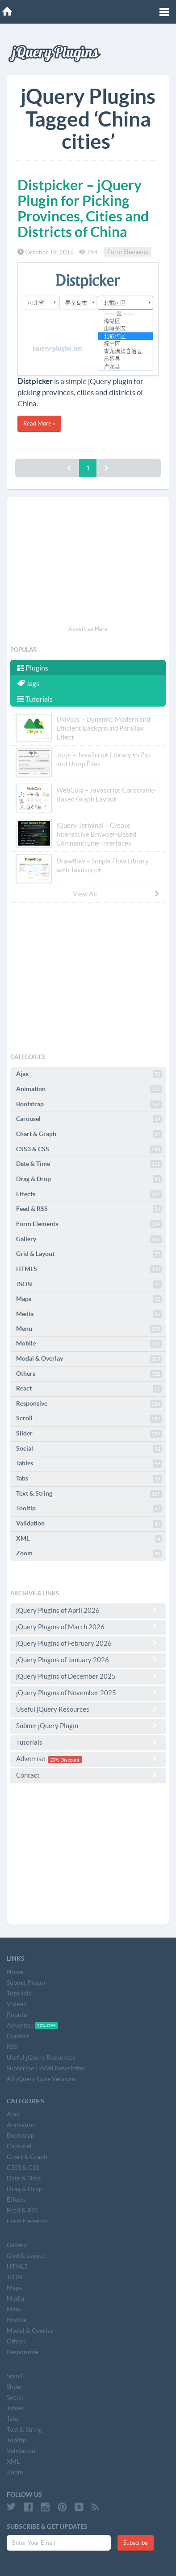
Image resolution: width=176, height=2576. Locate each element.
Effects (89, 1194)
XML (89, 1539)
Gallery (89, 1239)
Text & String (89, 1494)
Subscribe (135, 2542)
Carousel (89, 1119)
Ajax (89, 1074)
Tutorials (35, 699)
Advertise (88, 1758)
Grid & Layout (89, 1254)
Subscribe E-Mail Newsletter (46, 2068)
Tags (28, 683)
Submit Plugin (26, 1982)
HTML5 (89, 1269)
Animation (89, 1089)
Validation (89, 1524)
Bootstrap (89, 1104)
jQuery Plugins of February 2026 (88, 1643)
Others (89, 1374)
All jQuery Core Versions (41, 2078)
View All (116, 894)
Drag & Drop (89, 1179)
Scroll (89, 1419)
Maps (89, 1299)
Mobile (89, 1344)
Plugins (32, 668)
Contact (88, 1775)
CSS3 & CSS (89, 1149)
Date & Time (89, 1164)
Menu (89, 1329)
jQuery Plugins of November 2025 (88, 1693)
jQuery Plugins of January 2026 (88, 1660)
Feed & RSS (89, 1209)
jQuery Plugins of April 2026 (88, 1610)
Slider (89, 1434)
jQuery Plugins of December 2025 (88, 1676)
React (89, 1389)
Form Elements (127, 252)
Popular (18, 2014)
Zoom (89, 1554)
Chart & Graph (89, 1134)
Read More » (39, 423)
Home (15, 1971)
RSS (12, 2046)
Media (89, 1314)
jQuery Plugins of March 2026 (88, 1627)
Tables (89, 1464)
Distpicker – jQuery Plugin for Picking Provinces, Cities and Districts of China (83, 208)
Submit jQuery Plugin (88, 1725)
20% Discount (65, 1759)
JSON (89, 1284)
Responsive (89, 1404)
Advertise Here (88, 629)
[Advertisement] (88, 562)
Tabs (89, 1479)
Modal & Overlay (89, 1359)
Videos (16, 2004)
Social (89, 1449)
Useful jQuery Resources (88, 1709)
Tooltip (89, 1509)
